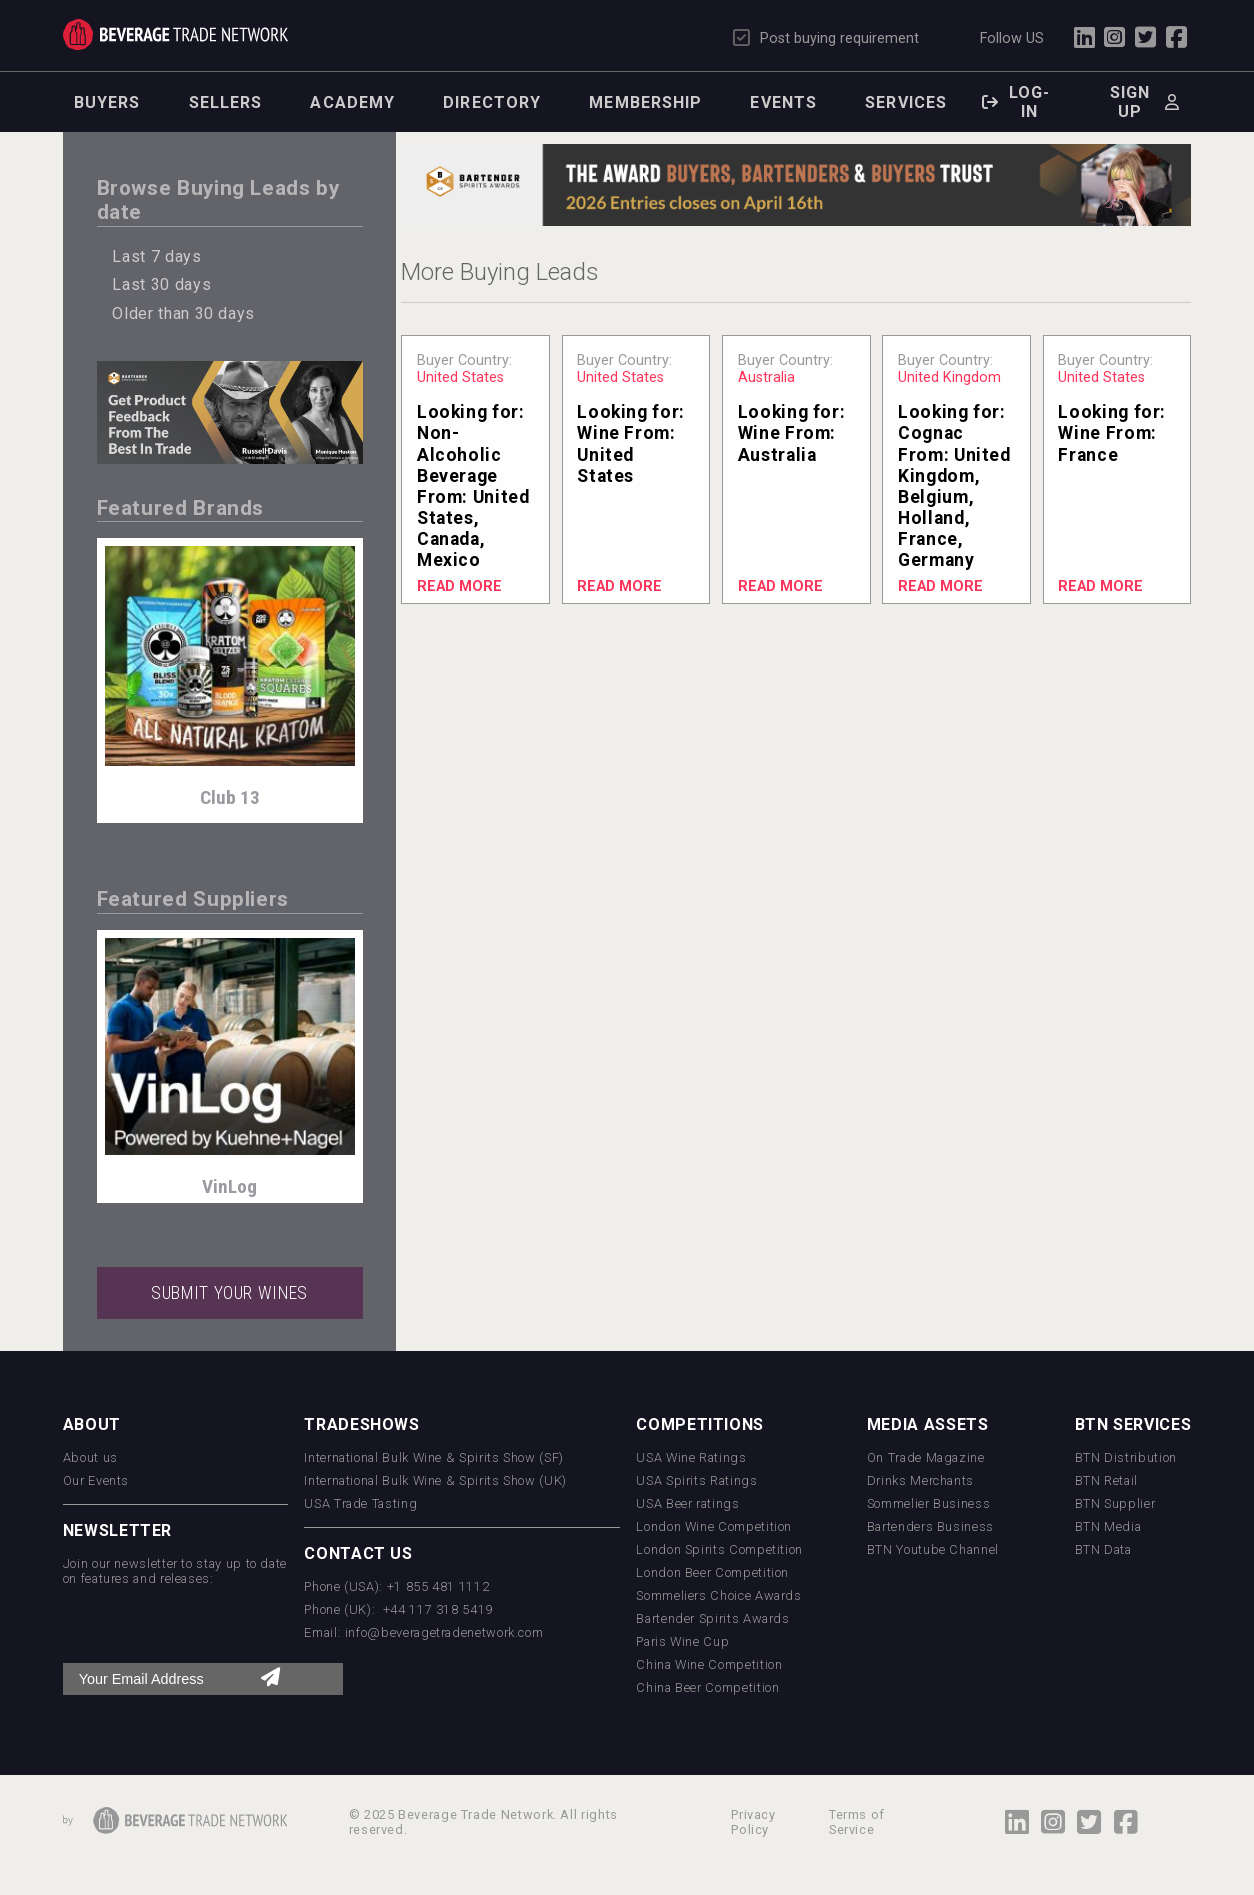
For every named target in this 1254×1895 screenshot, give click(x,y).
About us (90, 1457)
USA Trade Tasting (360, 1503)
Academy (352, 102)
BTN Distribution (1126, 1457)
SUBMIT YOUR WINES (229, 1293)
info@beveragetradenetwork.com (444, 1632)
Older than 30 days (183, 313)
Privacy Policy (753, 1822)
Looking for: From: (473, 486)
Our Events (96, 1480)
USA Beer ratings (687, 1503)
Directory (492, 102)
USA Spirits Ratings (696, 1480)
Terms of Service (857, 1822)
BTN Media (1108, 1526)
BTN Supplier (1115, 1503)
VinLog (229, 1186)
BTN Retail (1106, 1480)
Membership (645, 102)
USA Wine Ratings (691, 1457)
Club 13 (230, 797)
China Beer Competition (707, 1687)
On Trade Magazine (926, 1457)
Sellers (226, 102)
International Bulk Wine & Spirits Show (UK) (435, 1480)
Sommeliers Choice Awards (718, 1595)
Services (906, 102)
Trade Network (176, 34)
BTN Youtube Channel (933, 1549)
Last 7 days (156, 256)
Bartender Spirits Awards (712, 1618)
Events (783, 102)
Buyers (107, 102)
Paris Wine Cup (682, 1641)
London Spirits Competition (719, 1549)
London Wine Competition (714, 1526)
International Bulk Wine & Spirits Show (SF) (434, 1457)
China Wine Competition (709, 1664)
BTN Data (1103, 1549)
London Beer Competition (712, 1572)
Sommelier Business (929, 1503)
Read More (459, 586)
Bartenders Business (930, 1526)
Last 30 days (161, 284)
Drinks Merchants (920, 1480)
